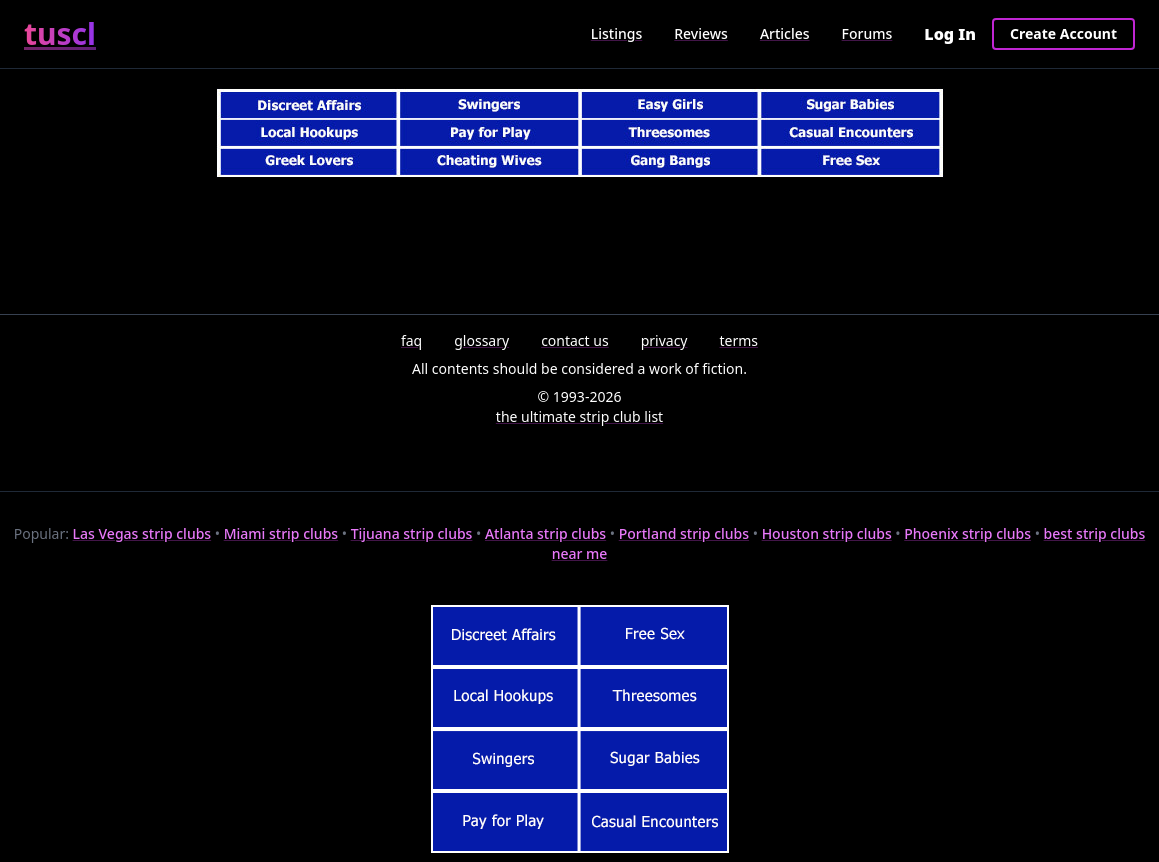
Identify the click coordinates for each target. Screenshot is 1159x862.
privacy (664, 340)
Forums (867, 33)
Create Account (1063, 33)
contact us (575, 340)
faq (411, 340)
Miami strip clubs (281, 533)
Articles (785, 33)
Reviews (701, 33)
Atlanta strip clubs (545, 533)
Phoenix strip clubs (967, 533)
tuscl (60, 34)
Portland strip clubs (684, 533)
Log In (950, 34)
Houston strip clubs (827, 533)
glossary (481, 340)
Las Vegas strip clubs (142, 533)
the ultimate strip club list (579, 416)
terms (739, 340)
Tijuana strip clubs (412, 533)
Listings (616, 33)
